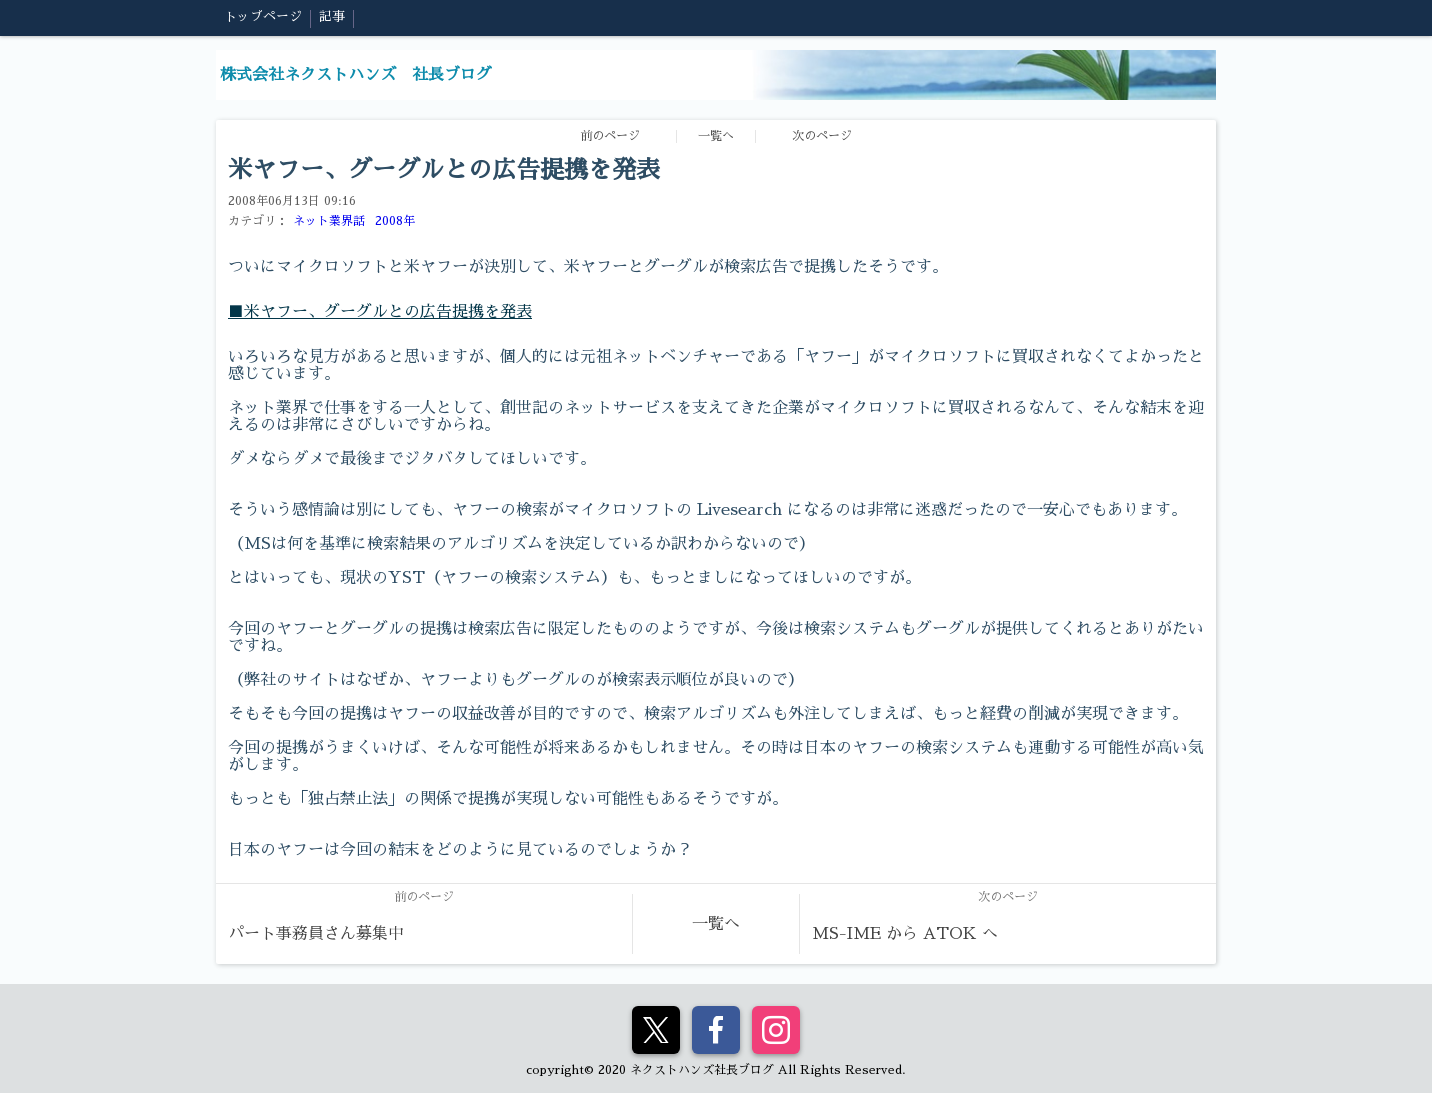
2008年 (395, 221)
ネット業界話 (329, 221)
